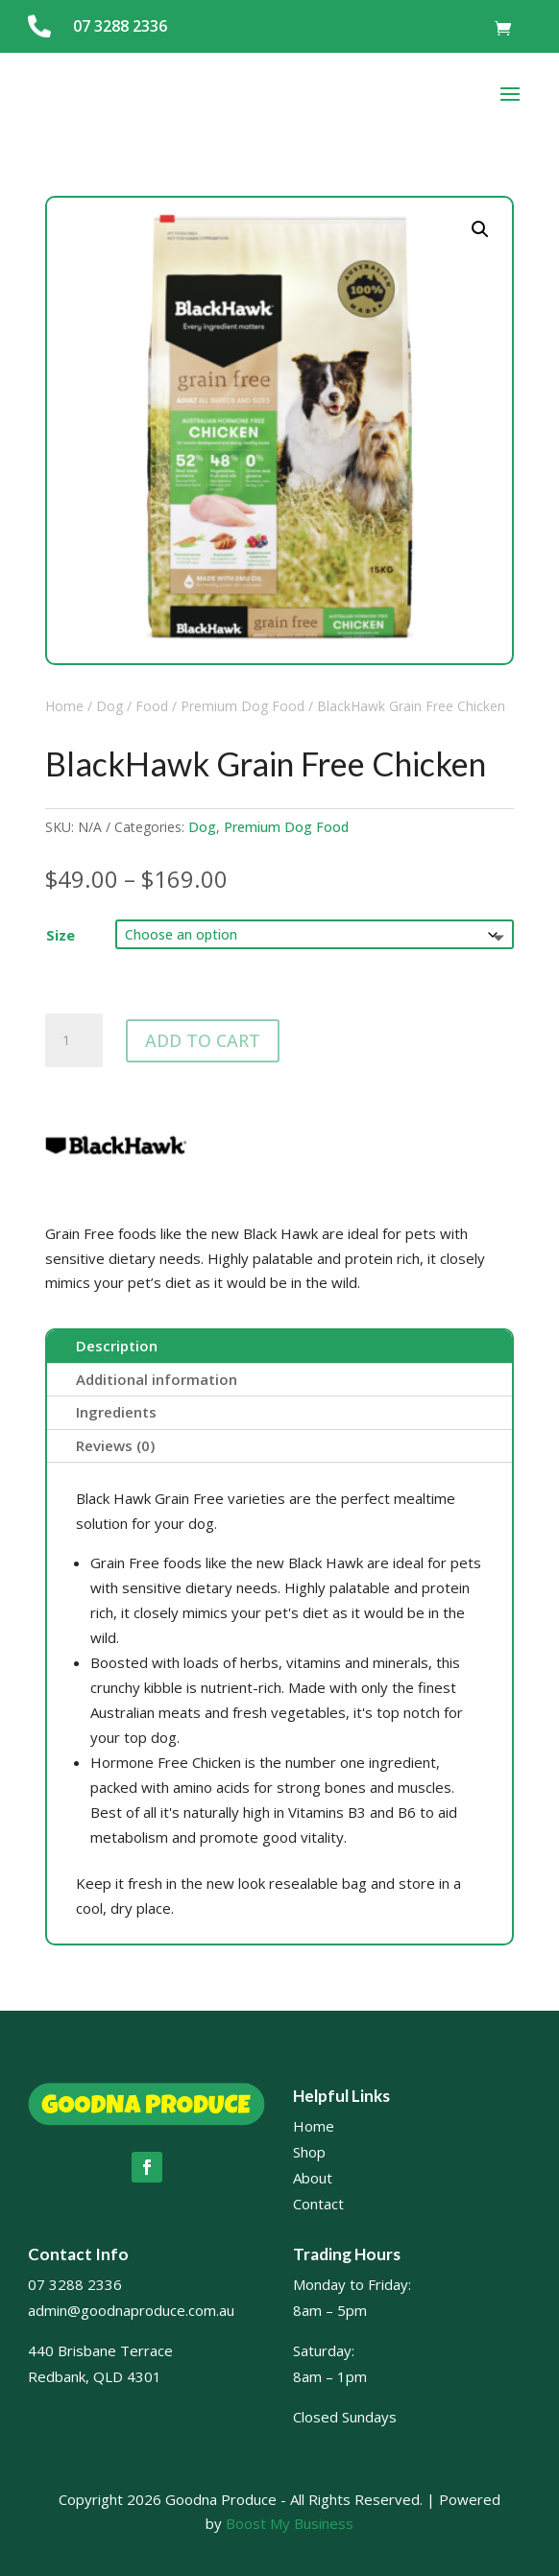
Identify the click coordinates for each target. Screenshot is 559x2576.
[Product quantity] (74, 1040)
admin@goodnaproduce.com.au (131, 2310)
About (312, 2177)
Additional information (156, 1379)
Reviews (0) (115, 1445)
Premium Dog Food (242, 706)
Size (60, 934)
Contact (318, 2203)
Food (151, 706)
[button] (480, 229)
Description (117, 1345)
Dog (109, 706)
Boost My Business (289, 2523)
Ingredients (116, 1411)
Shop (309, 2151)
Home (64, 706)
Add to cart (202, 1040)
